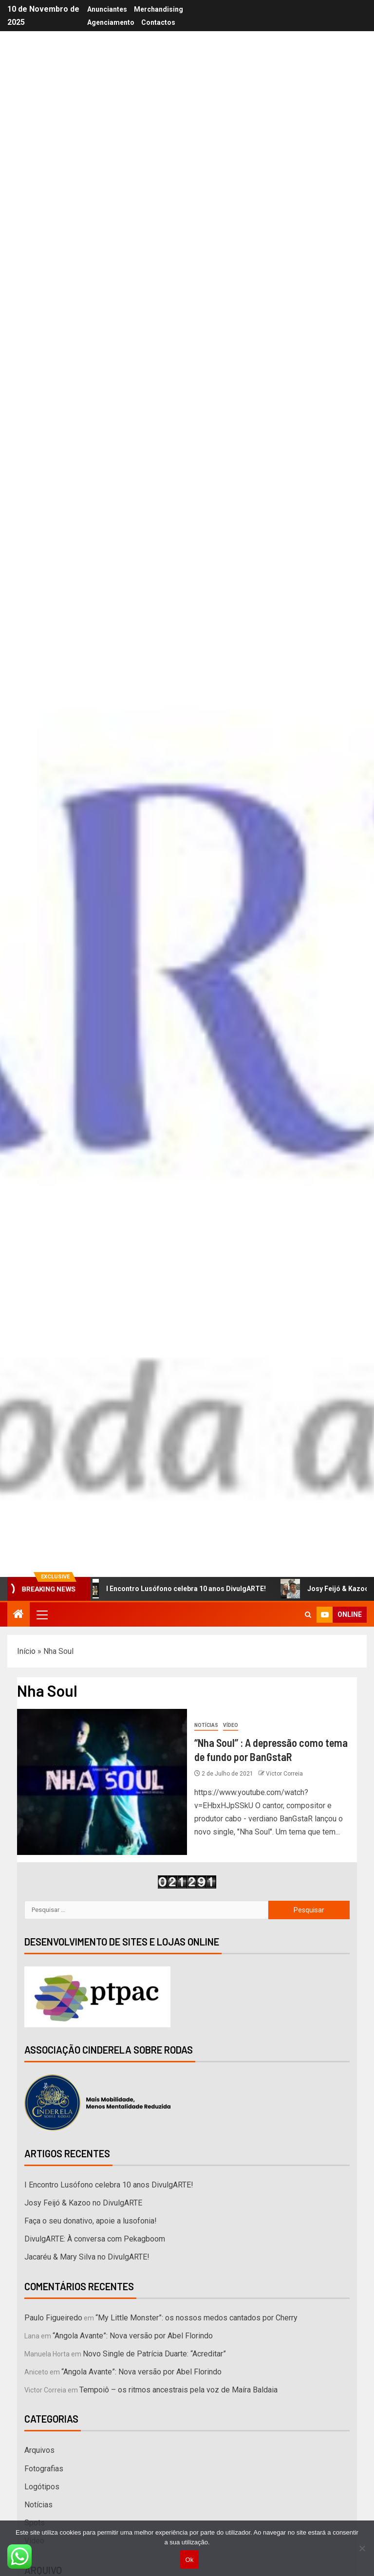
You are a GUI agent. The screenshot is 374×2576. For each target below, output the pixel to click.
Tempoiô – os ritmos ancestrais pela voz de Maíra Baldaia (178, 2389)
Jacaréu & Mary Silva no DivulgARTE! (87, 2256)
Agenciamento (110, 22)
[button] (41, 1614)
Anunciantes (107, 9)
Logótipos (41, 2486)
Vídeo (230, 1725)
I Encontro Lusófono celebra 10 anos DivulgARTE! (177, 1588)
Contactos (158, 22)
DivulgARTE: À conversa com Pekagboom (94, 2238)
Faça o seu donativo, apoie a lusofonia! (90, 2220)
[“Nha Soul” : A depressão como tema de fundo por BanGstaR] (102, 1782)
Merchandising (158, 9)
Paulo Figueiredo (53, 2317)
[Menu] (41, 1614)
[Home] (18, 1615)
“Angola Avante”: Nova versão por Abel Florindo (133, 2335)
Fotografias (43, 2468)
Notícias (206, 1725)
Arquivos (39, 2450)
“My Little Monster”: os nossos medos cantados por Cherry (196, 2317)
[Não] (362, 2548)
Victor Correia (284, 1773)
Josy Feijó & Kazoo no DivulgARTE (83, 2202)
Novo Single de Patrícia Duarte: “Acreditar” (154, 2353)
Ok (189, 2559)
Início (26, 1651)
